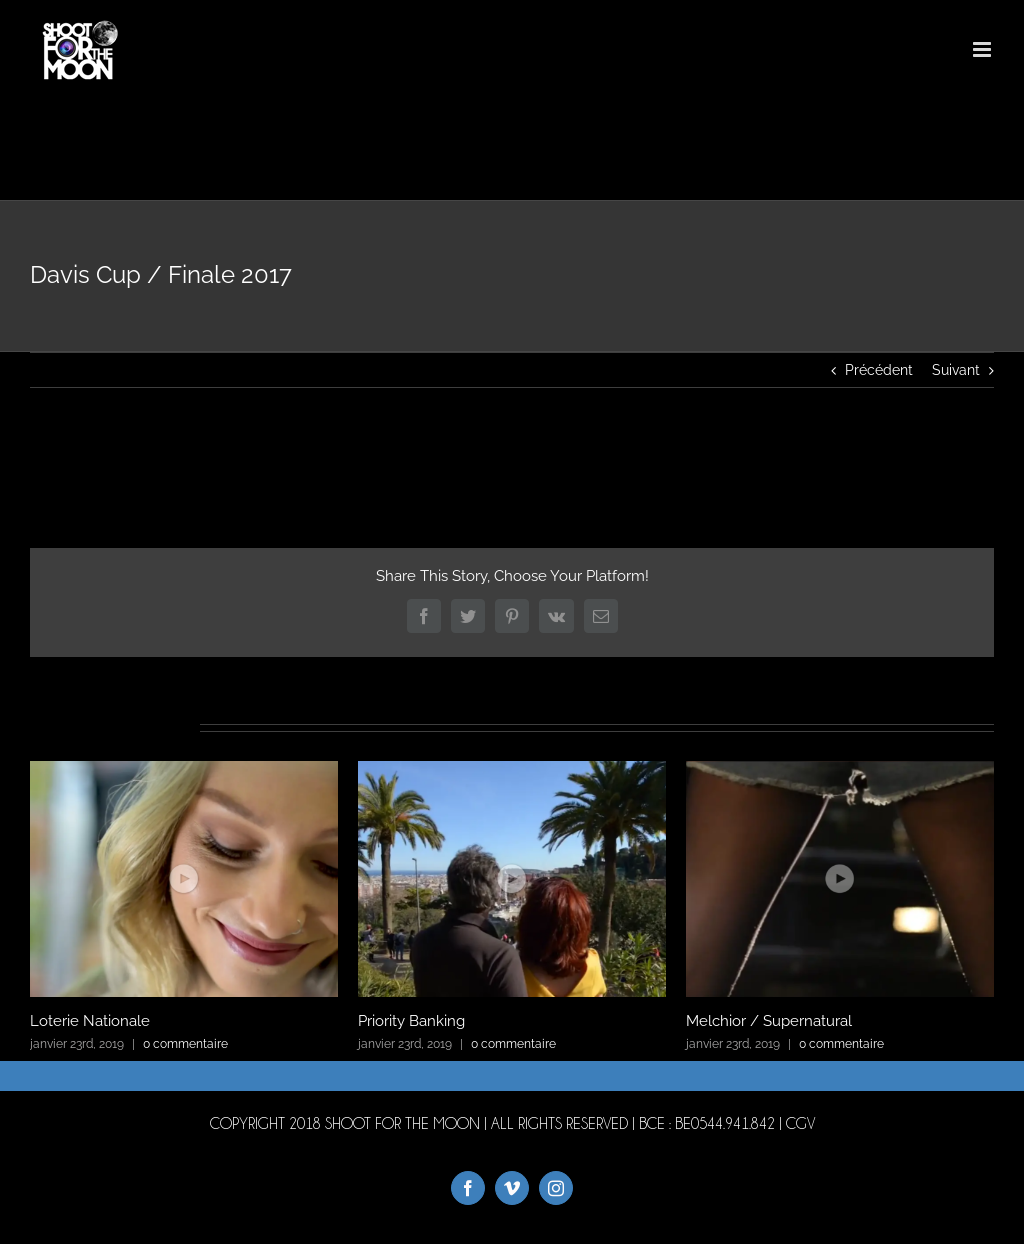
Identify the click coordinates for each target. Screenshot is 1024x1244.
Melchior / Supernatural (769, 1021)
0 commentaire (185, 1044)
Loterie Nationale (90, 1021)
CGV (800, 1124)
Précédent (879, 370)
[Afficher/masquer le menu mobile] (983, 49)
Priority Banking (411, 1021)
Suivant (956, 370)
